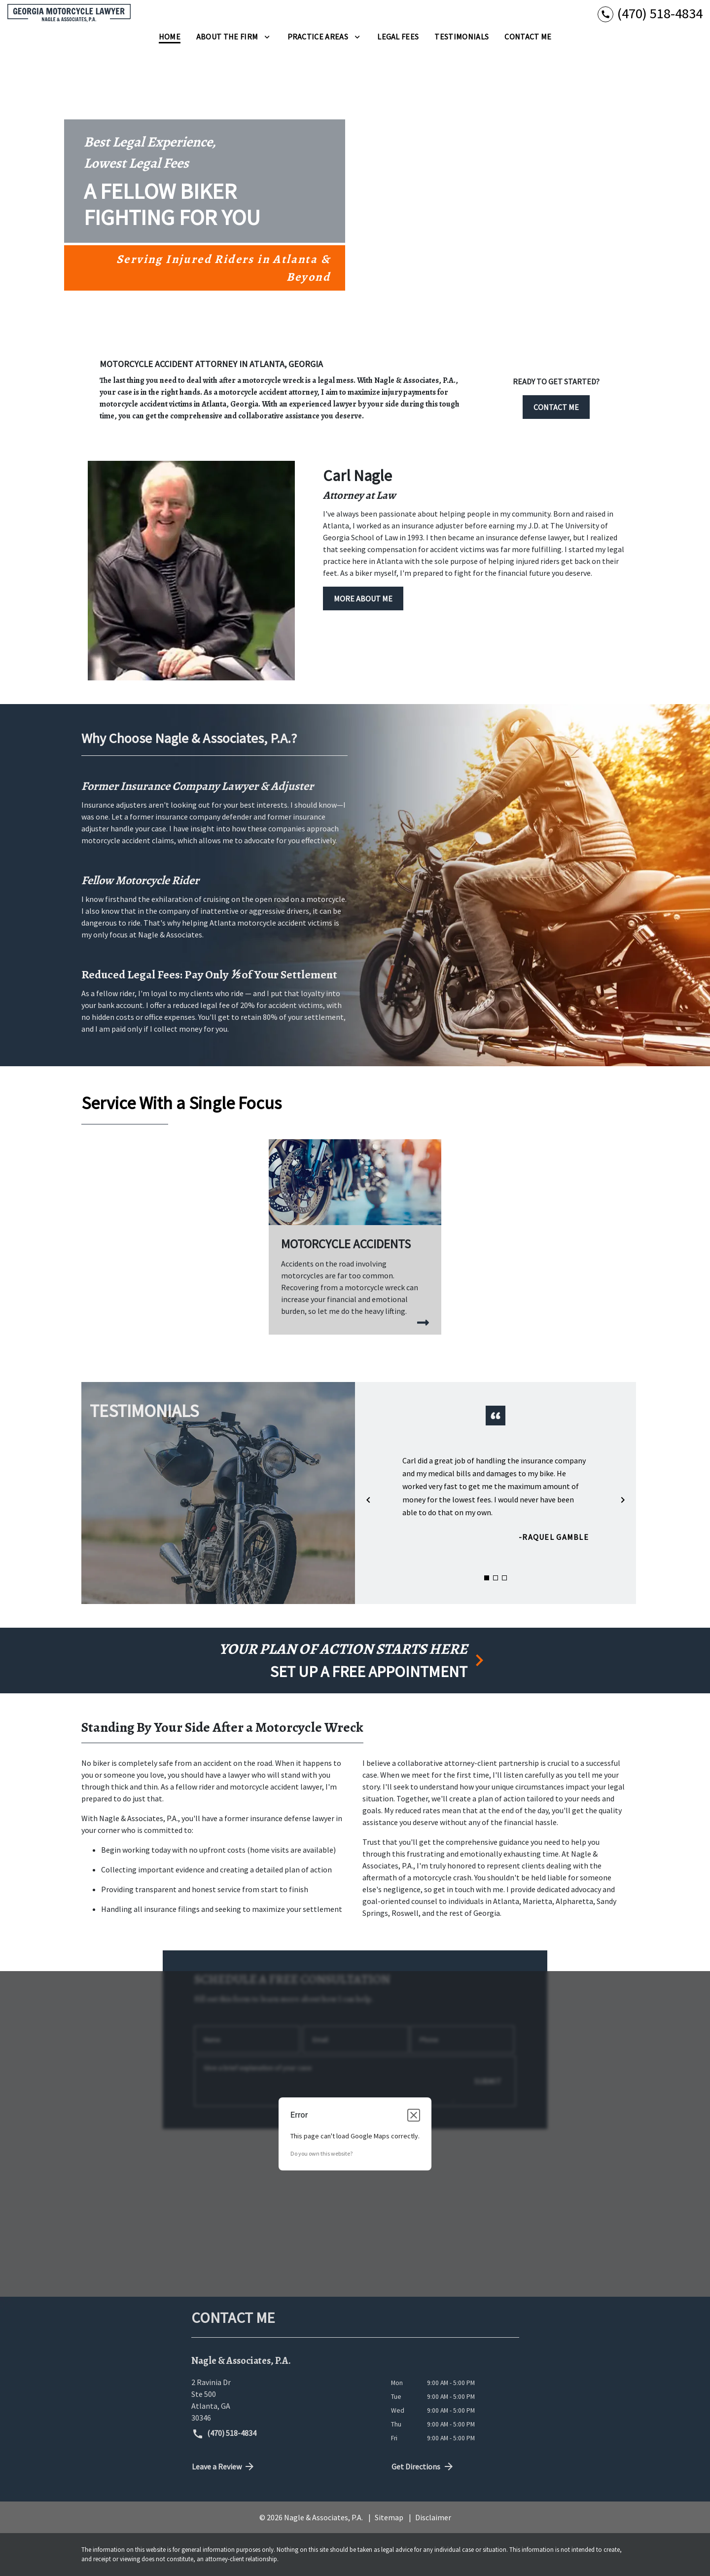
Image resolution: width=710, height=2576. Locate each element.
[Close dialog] (414, 2115)
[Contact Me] (527, 36)
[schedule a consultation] (355, 1661)
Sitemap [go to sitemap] (389, 2517)
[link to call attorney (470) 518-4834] (650, 13)
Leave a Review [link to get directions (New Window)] (224, 2466)
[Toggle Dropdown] (267, 36)
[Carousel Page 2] (495, 1577)
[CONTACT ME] (556, 405)
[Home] (169, 36)
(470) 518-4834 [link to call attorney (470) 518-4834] (224, 2434)
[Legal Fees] (398, 36)
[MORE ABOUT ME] (363, 598)
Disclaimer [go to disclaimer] (433, 2517)
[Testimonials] (461, 36)
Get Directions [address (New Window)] (423, 2466)
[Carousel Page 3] (504, 1577)
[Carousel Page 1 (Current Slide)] (486, 1577)
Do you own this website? (321, 2153)
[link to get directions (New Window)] (283, 2400)
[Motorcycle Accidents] (355, 1237)
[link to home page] (69, 13)
